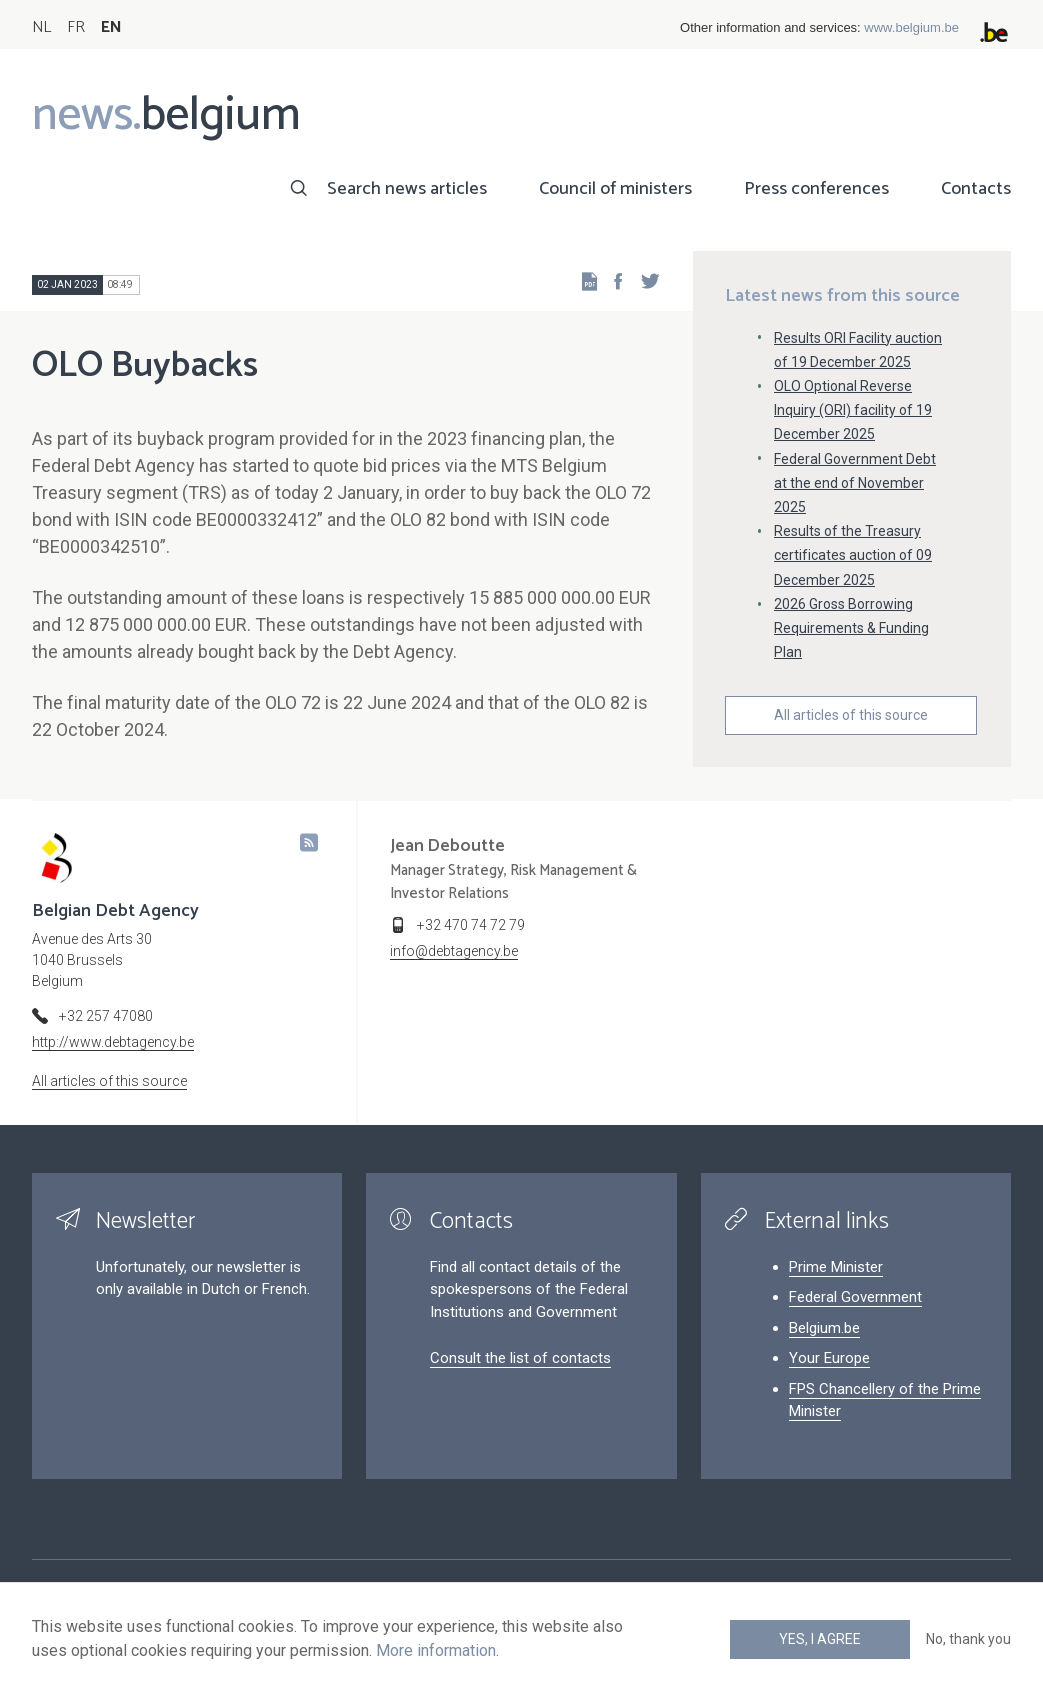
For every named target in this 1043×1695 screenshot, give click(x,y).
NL (41, 27)
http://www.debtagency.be (113, 1042)
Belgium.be (824, 1328)
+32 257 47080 (106, 1016)
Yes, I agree (820, 1639)
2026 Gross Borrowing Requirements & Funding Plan (851, 628)
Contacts (976, 189)
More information (436, 1650)
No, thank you (968, 1639)
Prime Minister (836, 1267)
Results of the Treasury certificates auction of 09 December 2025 (853, 555)
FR (76, 27)
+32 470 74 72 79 (471, 925)
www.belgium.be (911, 27)
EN (111, 27)
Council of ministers (615, 189)
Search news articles (407, 189)
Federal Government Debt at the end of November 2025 (855, 483)
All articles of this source (851, 715)
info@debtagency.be (454, 951)
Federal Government (855, 1297)
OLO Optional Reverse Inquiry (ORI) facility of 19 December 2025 (853, 410)
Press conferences (816, 189)
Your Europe (829, 1358)
